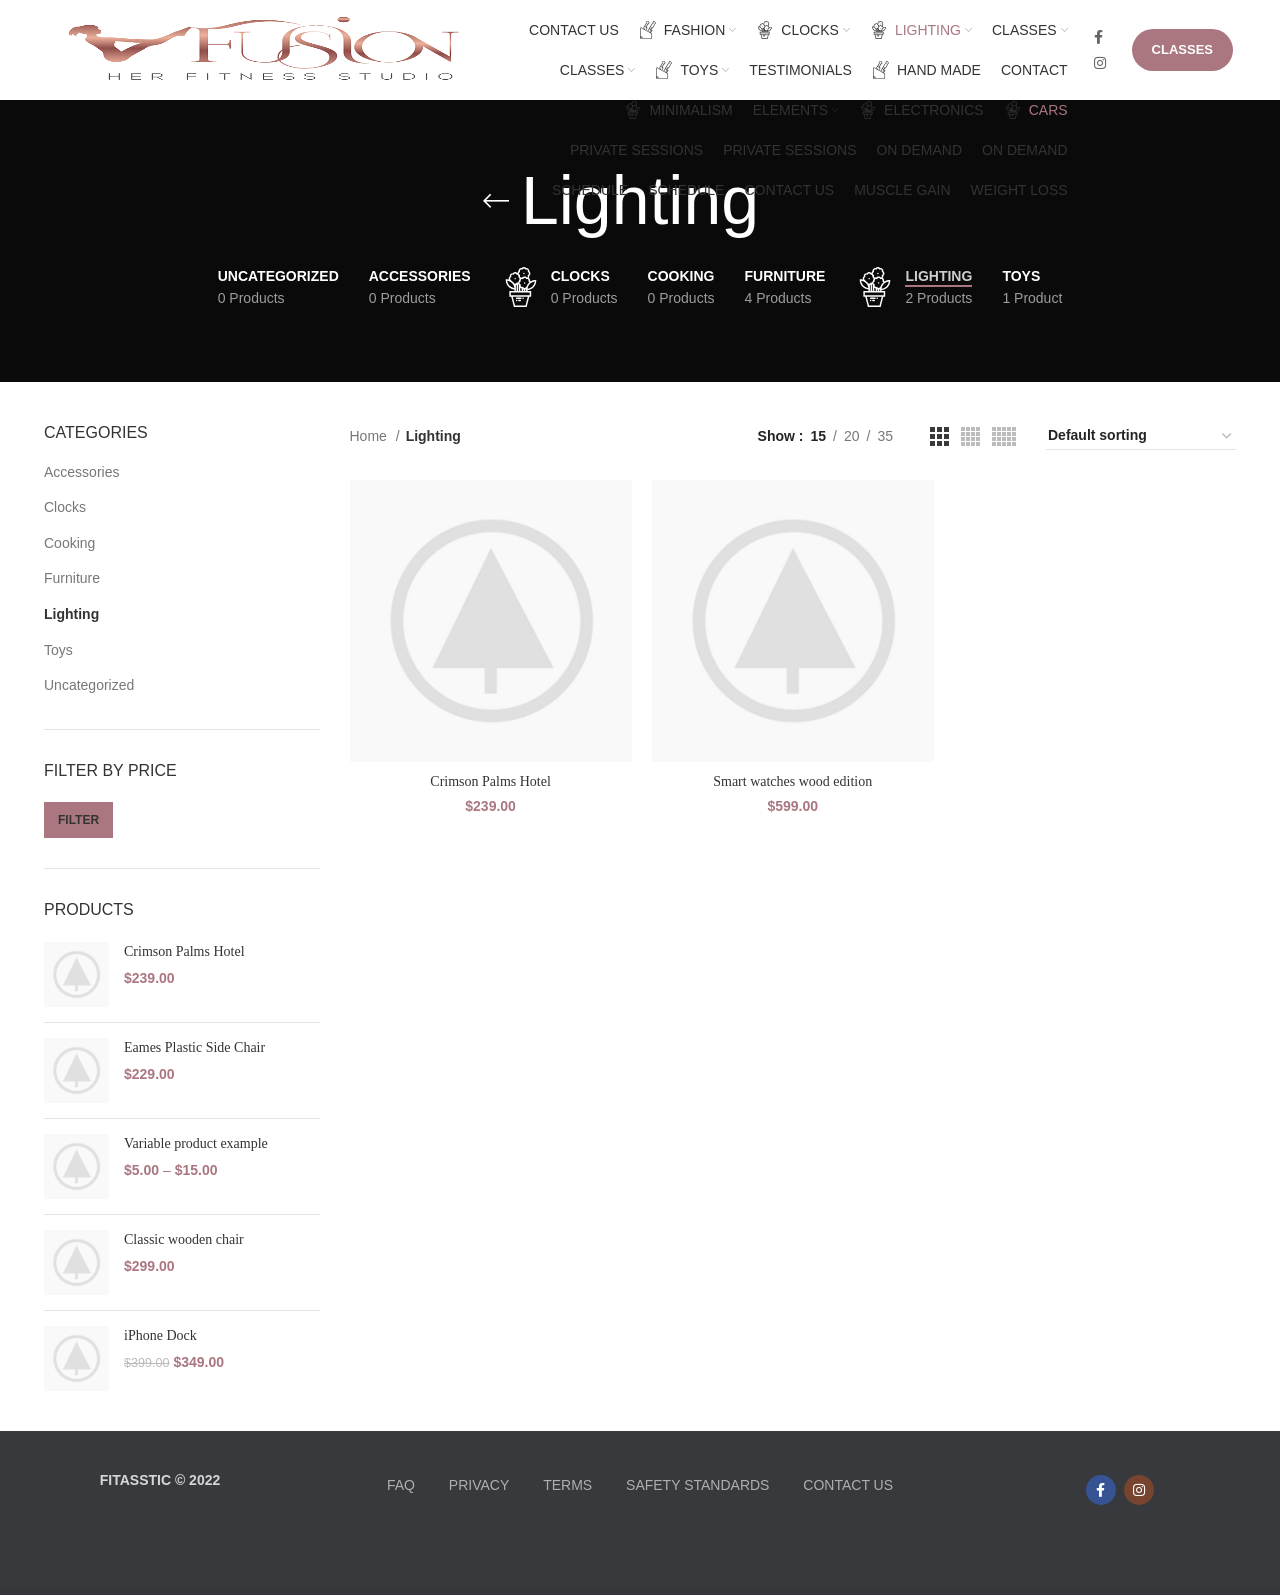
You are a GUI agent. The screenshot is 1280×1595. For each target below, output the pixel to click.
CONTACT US (848, 1485)
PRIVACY (479, 1485)
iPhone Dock (160, 1335)
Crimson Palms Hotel (184, 951)
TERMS (567, 1485)
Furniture (72, 578)
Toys (58, 650)
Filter (78, 820)
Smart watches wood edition (792, 781)
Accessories (81, 472)
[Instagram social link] (1100, 63)
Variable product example (196, 1143)
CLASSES (1182, 49)
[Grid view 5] (1004, 436)
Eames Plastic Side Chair (194, 1047)
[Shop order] (1141, 436)
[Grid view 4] (970, 436)
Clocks (65, 507)
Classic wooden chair (184, 1239)
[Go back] (496, 201)
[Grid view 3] (939, 436)
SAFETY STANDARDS (697, 1485)
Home (370, 436)
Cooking (69, 543)
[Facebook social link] (1098, 37)
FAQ (401, 1485)
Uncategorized (89, 685)
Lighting (71, 614)
